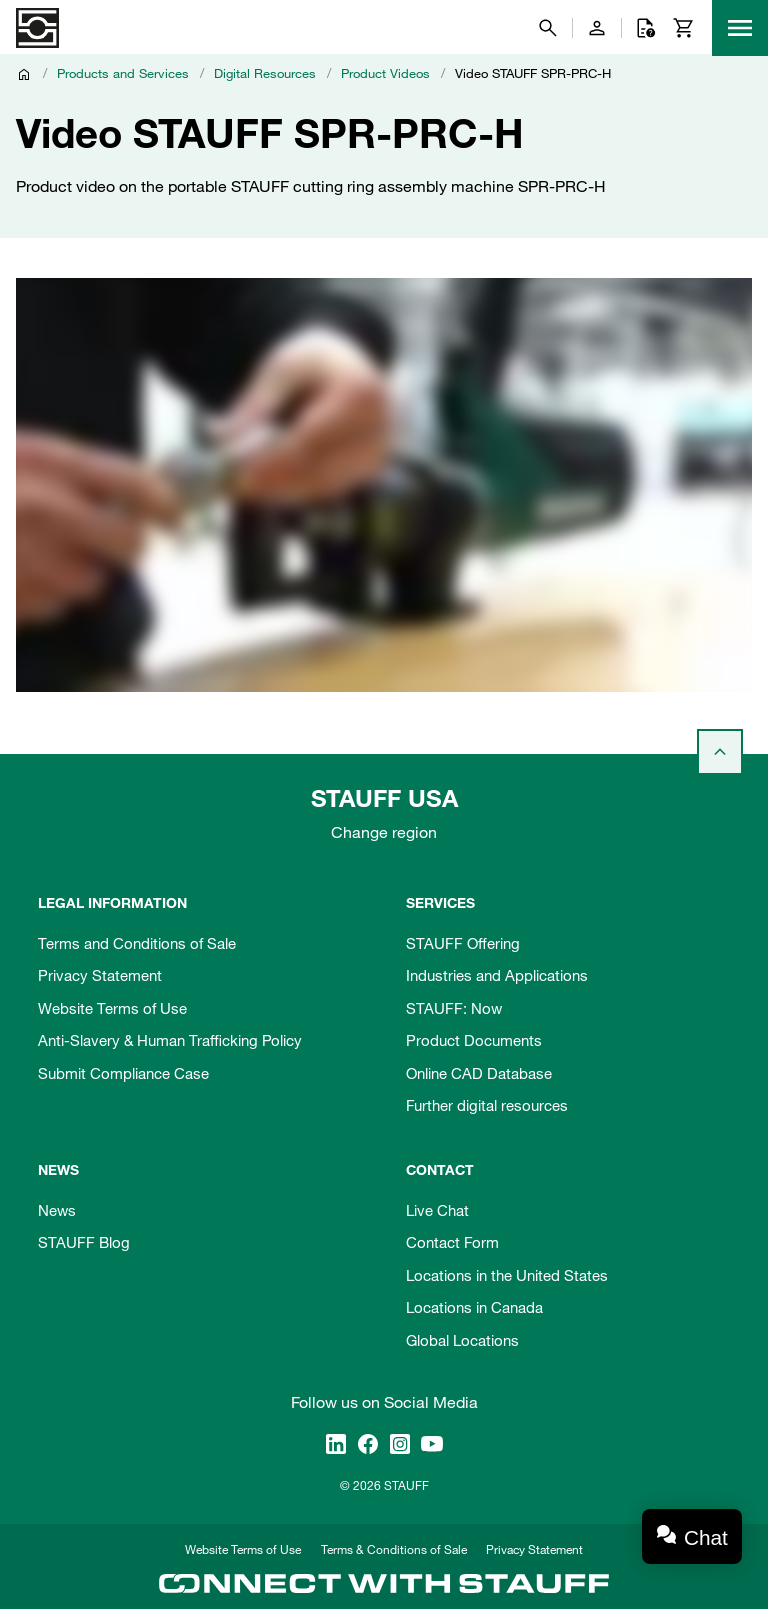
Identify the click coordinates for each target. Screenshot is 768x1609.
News (57, 1210)
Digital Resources (265, 73)
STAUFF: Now (454, 1008)
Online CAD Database (479, 1073)
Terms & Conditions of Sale (394, 1549)
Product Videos (385, 73)
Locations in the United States (507, 1275)
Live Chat (437, 1210)
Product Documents (474, 1040)
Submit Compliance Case (123, 1073)
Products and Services (123, 73)
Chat (706, 1537)
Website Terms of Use (112, 1008)
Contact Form (452, 1242)
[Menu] (740, 28)
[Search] (548, 28)
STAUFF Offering (463, 943)
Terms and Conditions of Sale (137, 943)
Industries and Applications (497, 975)
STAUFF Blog (84, 1242)
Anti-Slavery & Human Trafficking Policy (170, 1040)
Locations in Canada (474, 1307)
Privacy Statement (100, 975)
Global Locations (462, 1340)
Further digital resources (487, 1105)
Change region (384, 832)
